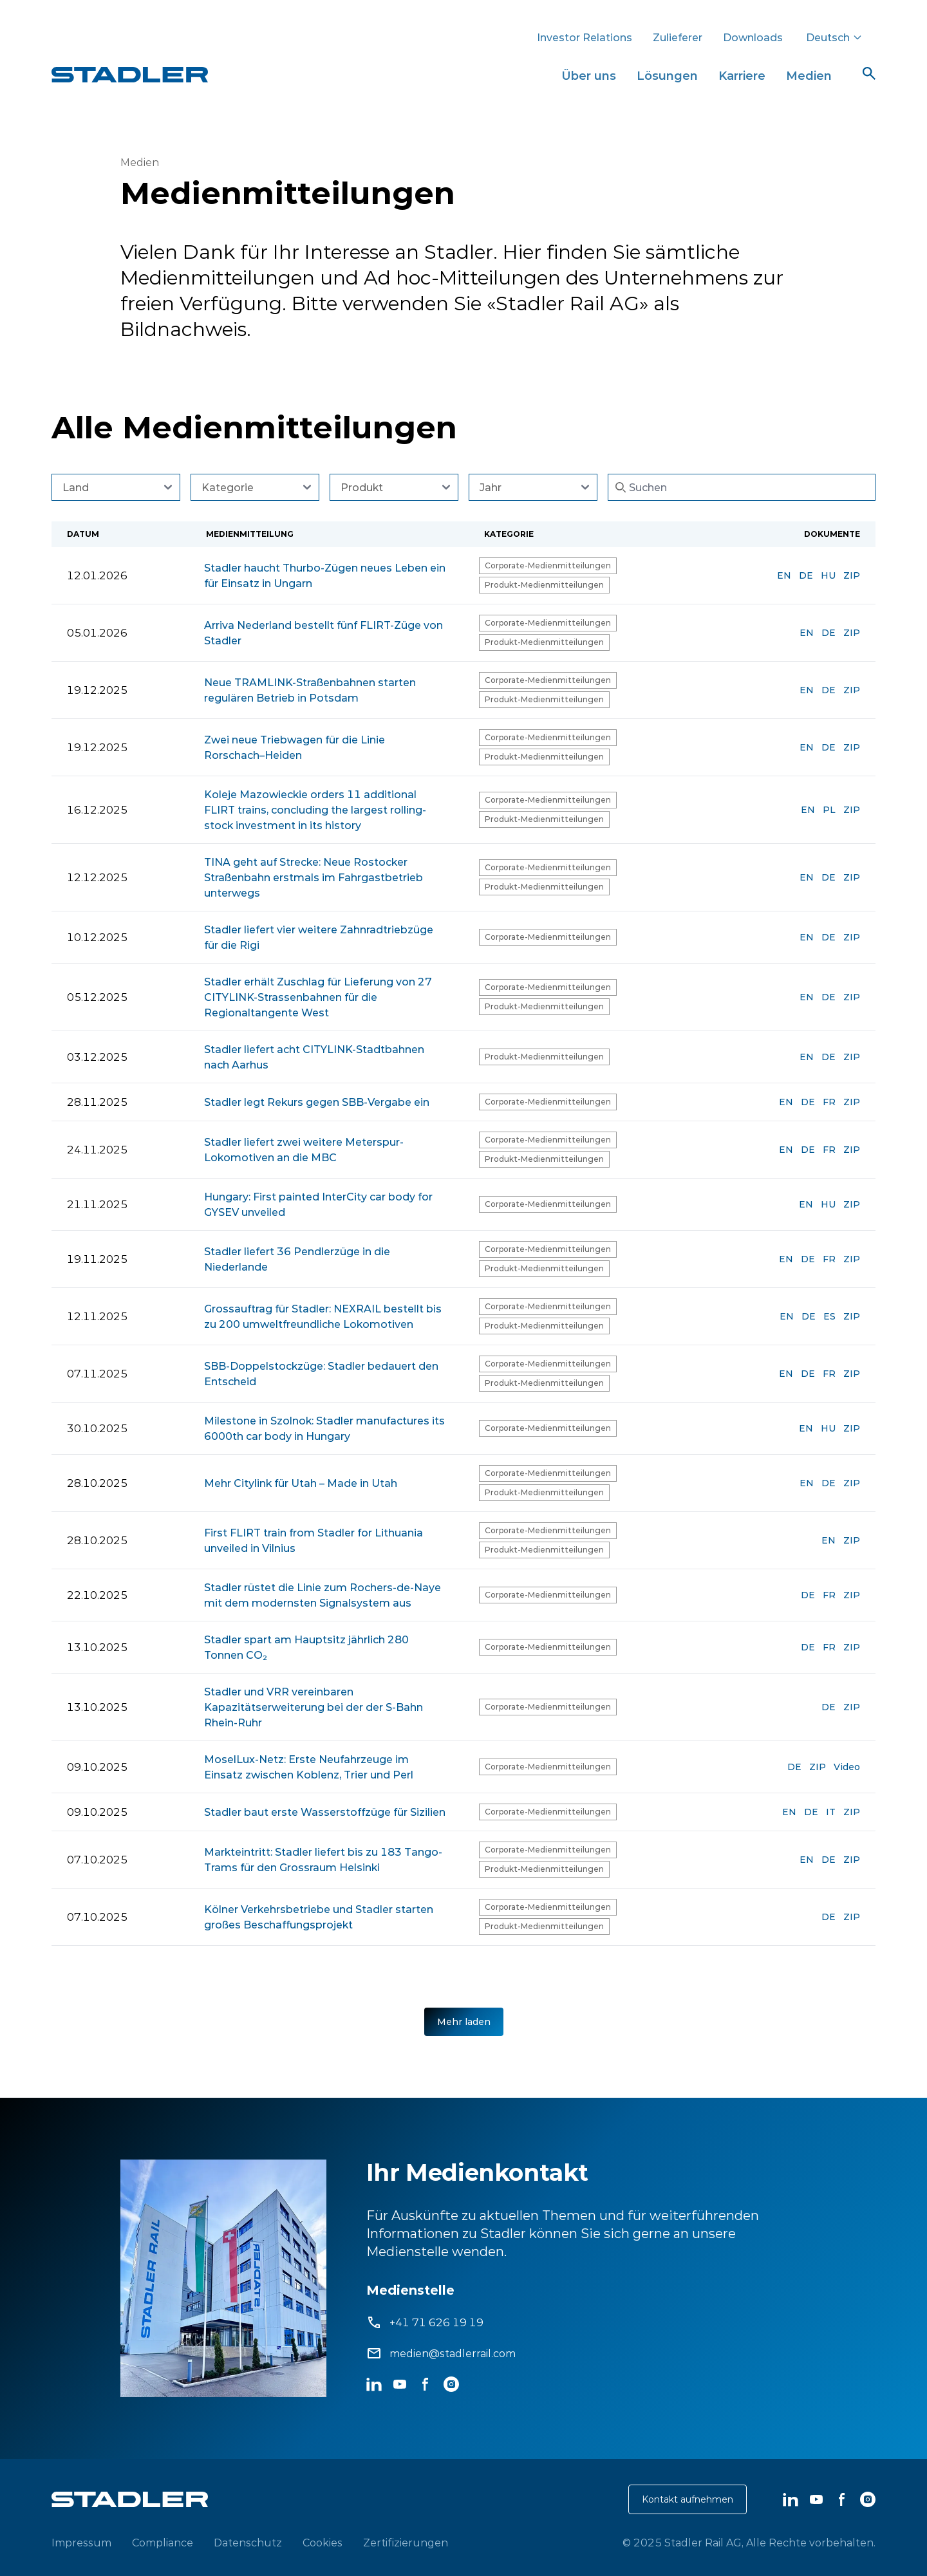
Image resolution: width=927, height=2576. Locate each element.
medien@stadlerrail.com (452, 2353)
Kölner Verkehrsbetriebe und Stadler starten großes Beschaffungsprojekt (318, 1917)
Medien (809, 75)
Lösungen (667, 75)
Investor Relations (584, 37)
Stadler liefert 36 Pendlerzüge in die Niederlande (297, 1259)
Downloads (753, 37)
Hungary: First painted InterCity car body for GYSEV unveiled (318, 1204)
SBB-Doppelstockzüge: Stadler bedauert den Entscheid (321, 1373)
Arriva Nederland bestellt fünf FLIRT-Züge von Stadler (323, 633)
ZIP (851, 575)
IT (831, 1812)
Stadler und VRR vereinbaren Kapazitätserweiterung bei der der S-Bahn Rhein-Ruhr (313, 1707)
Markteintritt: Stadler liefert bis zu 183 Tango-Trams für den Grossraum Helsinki (323, 1859)
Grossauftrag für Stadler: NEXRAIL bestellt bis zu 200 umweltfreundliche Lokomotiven (323, 1316)
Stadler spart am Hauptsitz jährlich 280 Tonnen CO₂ (306, 1647)
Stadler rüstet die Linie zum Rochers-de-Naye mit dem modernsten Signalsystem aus (322, 1595)
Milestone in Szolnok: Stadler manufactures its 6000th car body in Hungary (324, 1428)
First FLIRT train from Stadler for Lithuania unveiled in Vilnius (313, 1540)
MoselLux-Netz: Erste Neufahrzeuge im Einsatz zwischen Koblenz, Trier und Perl (308, 1767)
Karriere (741, 75)
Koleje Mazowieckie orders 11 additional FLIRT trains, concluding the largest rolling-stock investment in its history (315, 810)
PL (829, 810)
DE (806, 575)
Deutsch (834, 37)
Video (847, 1767)
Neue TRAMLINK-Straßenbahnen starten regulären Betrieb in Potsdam (310, 690)
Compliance (162, 2542)
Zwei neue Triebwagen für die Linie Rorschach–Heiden (294, 747)
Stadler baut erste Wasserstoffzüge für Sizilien (324, 1812)
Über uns (588, 75)
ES (829, 1316)
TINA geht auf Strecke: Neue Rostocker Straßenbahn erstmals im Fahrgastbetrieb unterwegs (313, 877)
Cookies (322, 2542)
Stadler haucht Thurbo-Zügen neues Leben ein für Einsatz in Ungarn (324, 575)
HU (828, 575)
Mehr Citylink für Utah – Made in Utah (300, 1483)
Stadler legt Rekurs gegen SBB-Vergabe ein (316, 1102)
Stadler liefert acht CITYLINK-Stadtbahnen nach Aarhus (314, 1057)
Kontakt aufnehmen (687, 2499)
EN (784, 575)
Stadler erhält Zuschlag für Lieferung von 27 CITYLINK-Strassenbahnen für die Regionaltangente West (318, 997)
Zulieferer (677, 37)
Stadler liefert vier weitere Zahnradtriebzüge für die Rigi (318, 937)
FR (829, 1102)
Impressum (81, 2542)
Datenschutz (248, 2542)
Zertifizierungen (405, 2542)
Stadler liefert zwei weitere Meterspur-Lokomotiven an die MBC (304, 1149)
